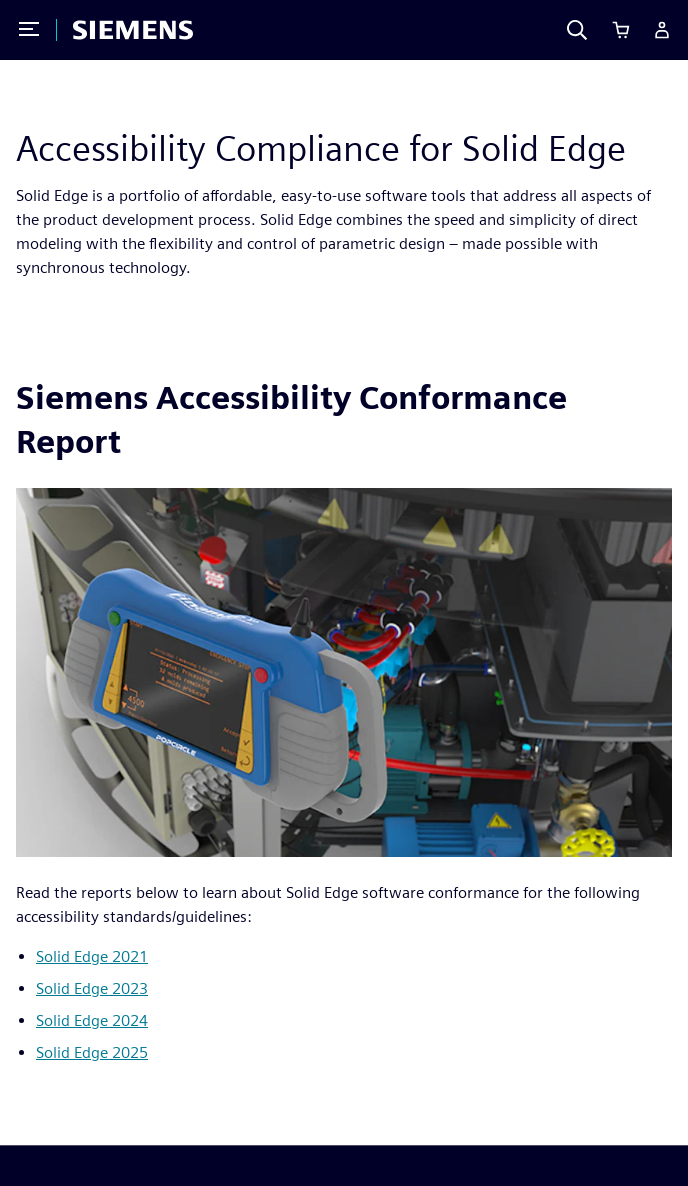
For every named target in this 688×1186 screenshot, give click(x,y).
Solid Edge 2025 (92, 1052)
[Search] (577, 30)
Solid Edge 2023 (92, 988)
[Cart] (621, 30)
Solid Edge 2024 (92, 1020)
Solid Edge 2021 (92, 956)
